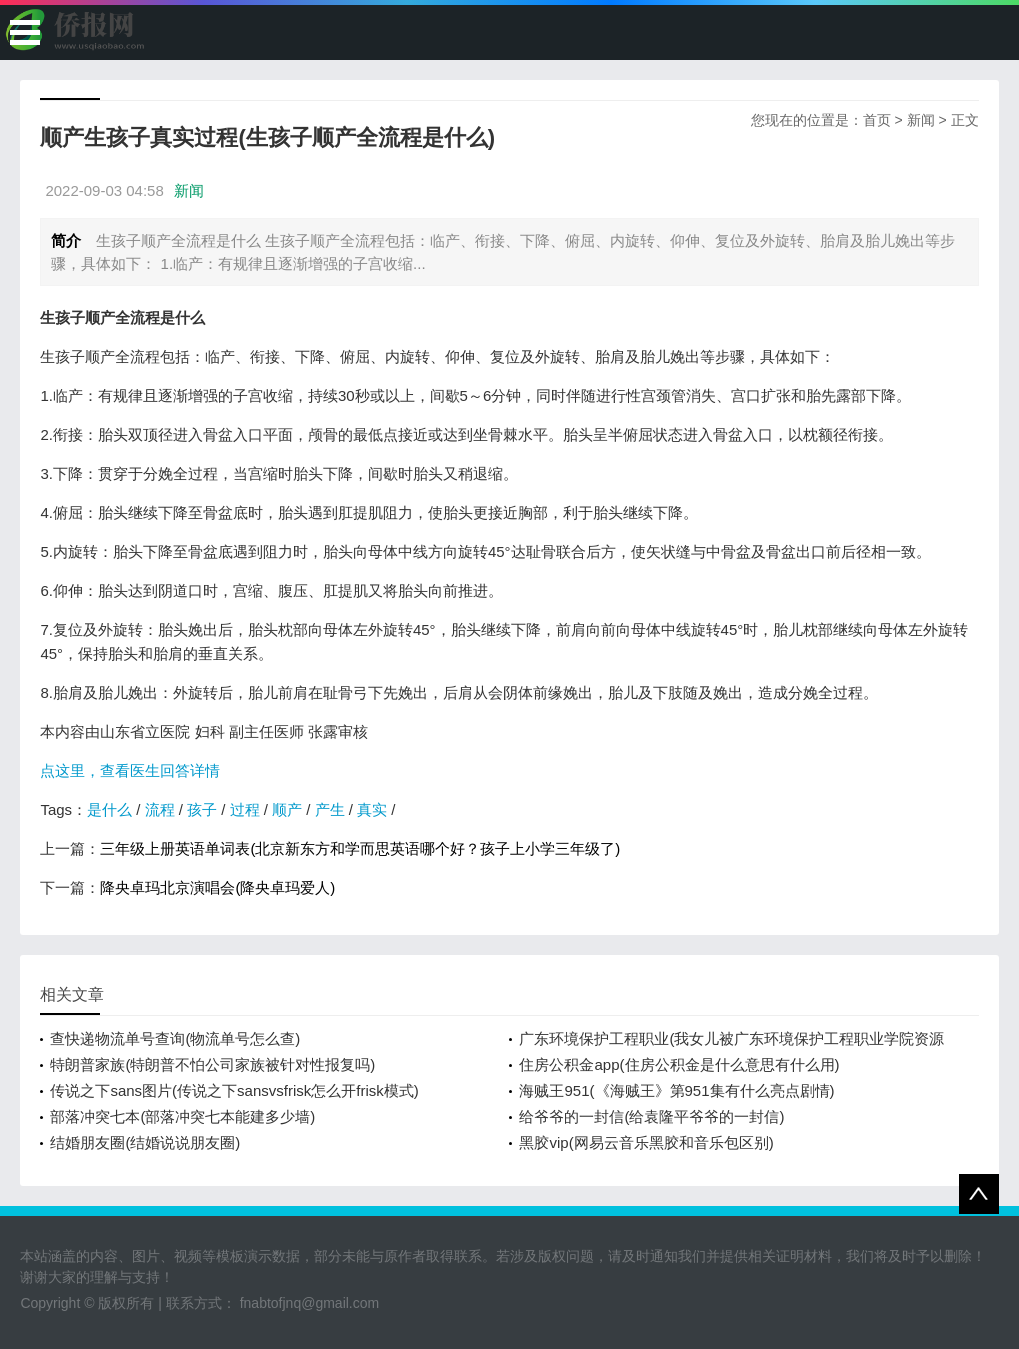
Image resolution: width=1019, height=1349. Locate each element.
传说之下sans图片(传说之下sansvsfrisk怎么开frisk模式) (234, 1090)
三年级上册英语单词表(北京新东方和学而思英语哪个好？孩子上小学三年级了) (360, 848)
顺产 (287, 809)
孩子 (202, 809)
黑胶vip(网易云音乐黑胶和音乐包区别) (646, 1142)
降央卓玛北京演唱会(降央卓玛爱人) (217, 887)
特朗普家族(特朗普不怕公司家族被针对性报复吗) (212, 1064)
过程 (245, 809)
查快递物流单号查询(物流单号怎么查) (175, 1038)
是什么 (109, 809)
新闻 (921, 120)
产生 (330, 809)
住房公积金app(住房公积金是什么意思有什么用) (679, 1064)
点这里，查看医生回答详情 (130, 770)
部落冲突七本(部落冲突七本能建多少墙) (182, 1116)
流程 (160, 809)
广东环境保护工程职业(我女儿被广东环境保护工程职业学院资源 (731, 1038)
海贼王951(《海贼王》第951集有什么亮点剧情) (676, 1090)
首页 (877, 120)
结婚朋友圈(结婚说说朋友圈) (145, 1142)
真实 (372, 809)
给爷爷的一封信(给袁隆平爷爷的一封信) (651, 1116)
